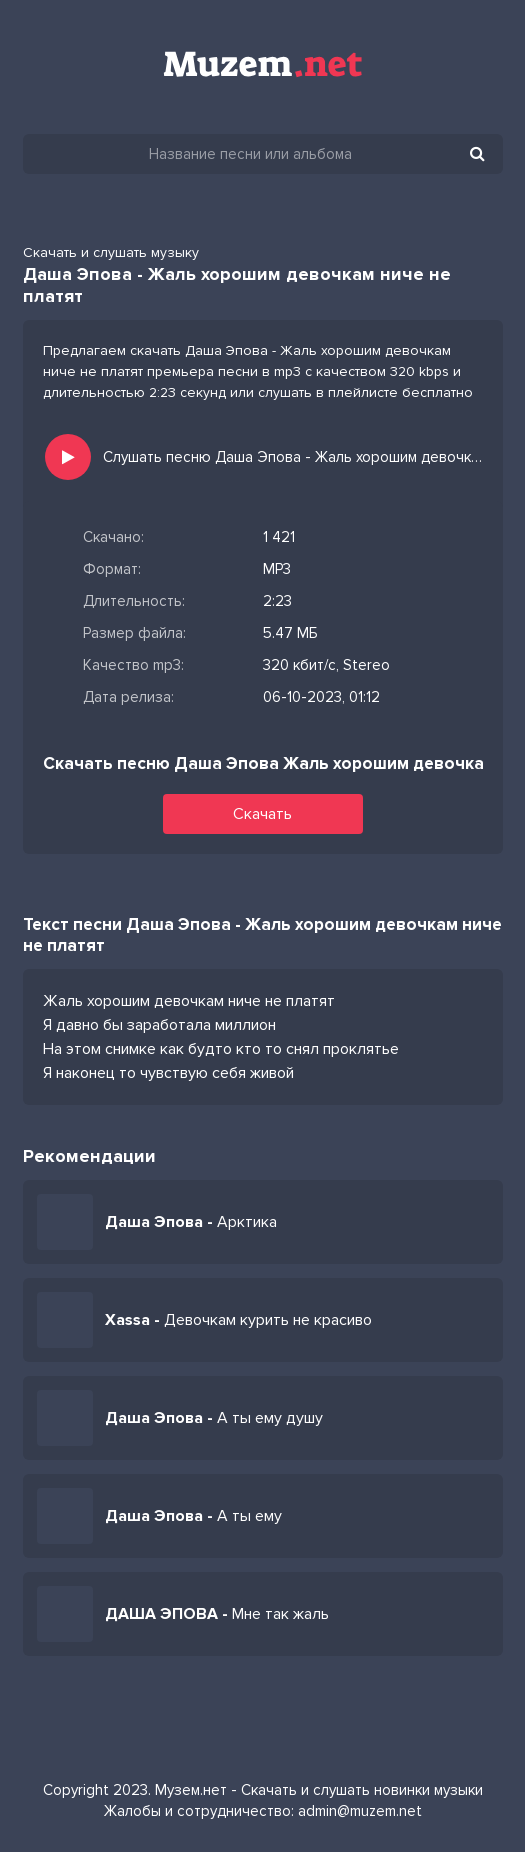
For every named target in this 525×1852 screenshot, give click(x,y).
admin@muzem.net (360, 1811)
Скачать (262, 814)
